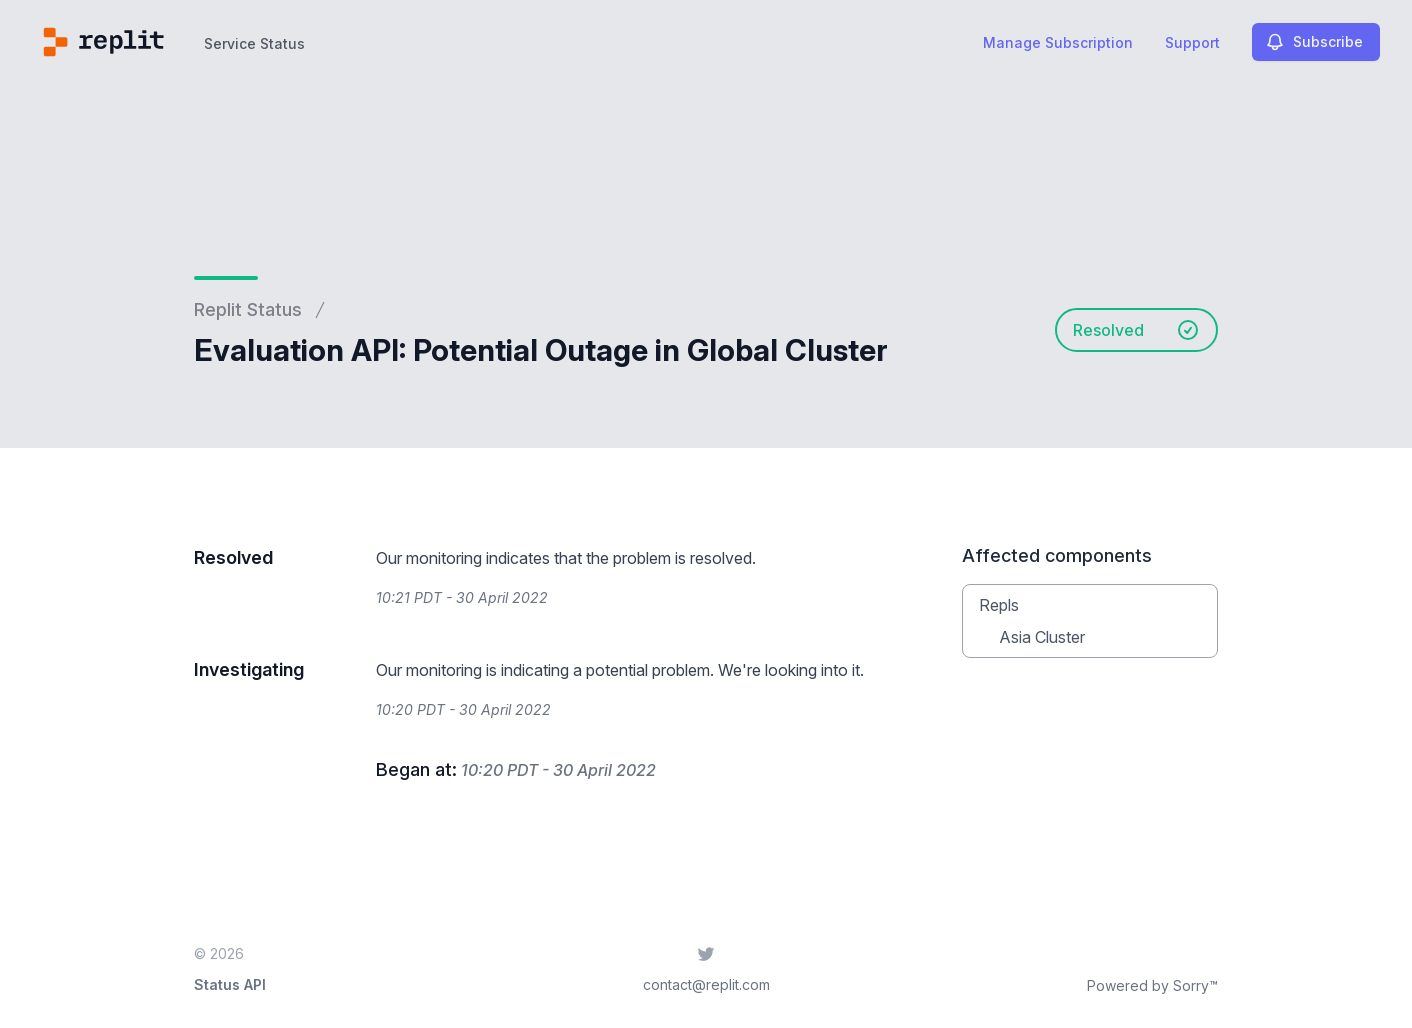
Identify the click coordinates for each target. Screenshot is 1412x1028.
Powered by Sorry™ (1152, 985)
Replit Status (248, 309)
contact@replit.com (706, 984)
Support (1192, 42)
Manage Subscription (1058, 42)
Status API (230, 984)
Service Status (254, 43)
